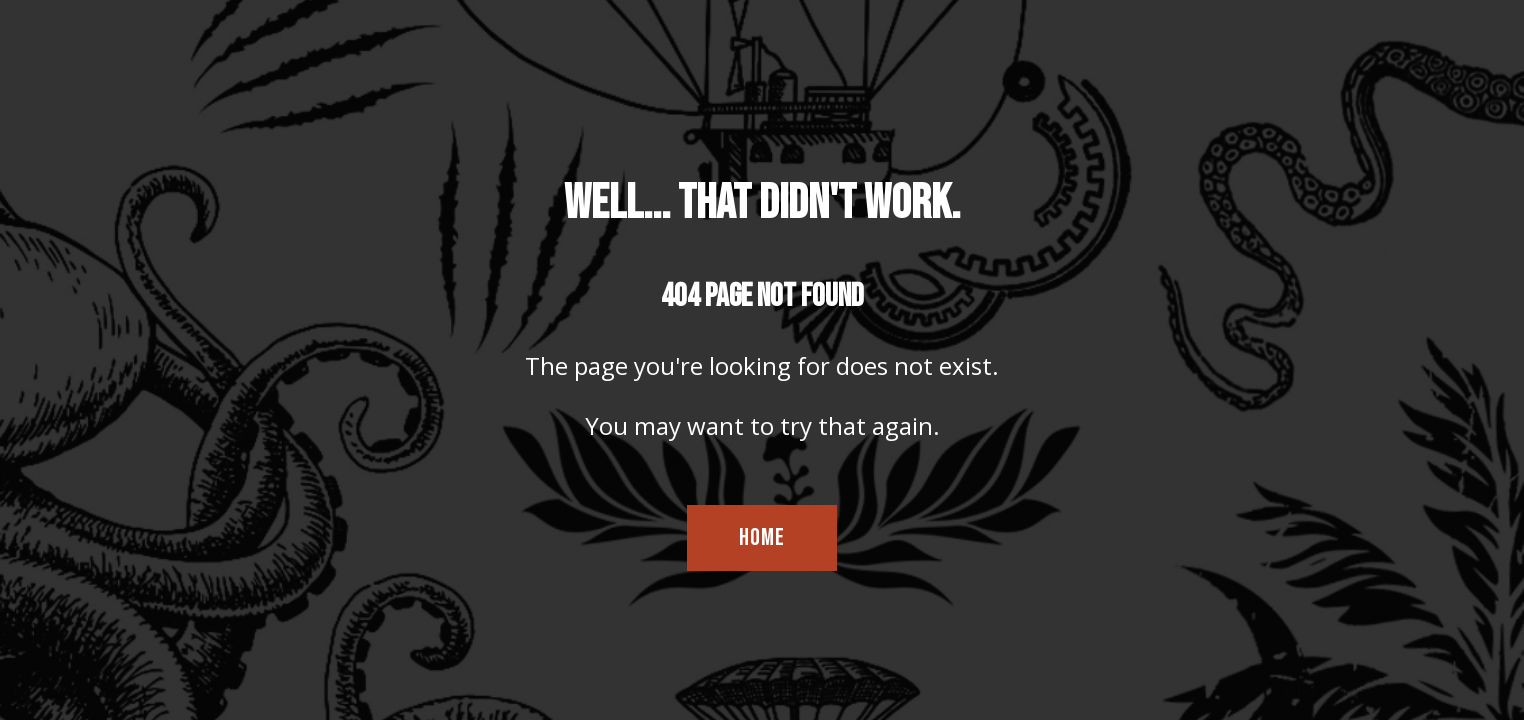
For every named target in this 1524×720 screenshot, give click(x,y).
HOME (762, 537)
